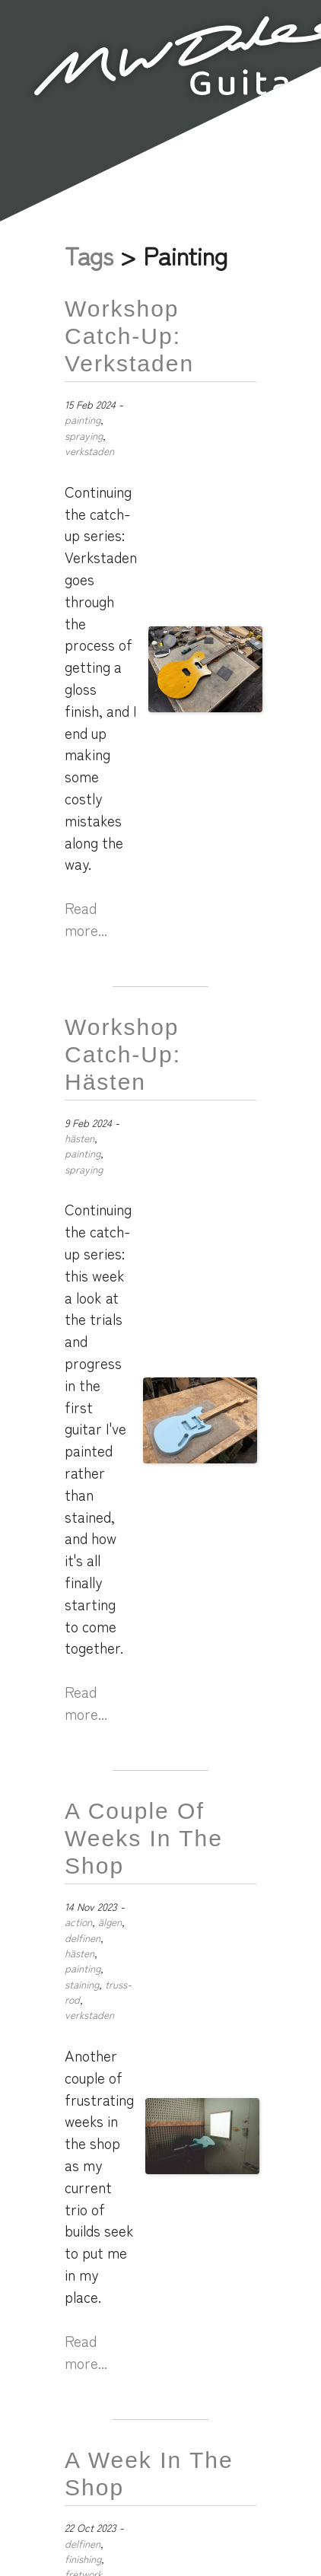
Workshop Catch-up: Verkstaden (129, 336)
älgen (110, 1921)
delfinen (82, 1937)
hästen (79, 1137)
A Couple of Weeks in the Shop (144, 1838)
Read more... (86, 919)
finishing (83, 2558)
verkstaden (89, 450)
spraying (84, 435)
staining (82, 1984)
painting (82, 419)
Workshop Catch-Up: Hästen (123, 1054)
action (78, 1921)
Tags (89, 254)
